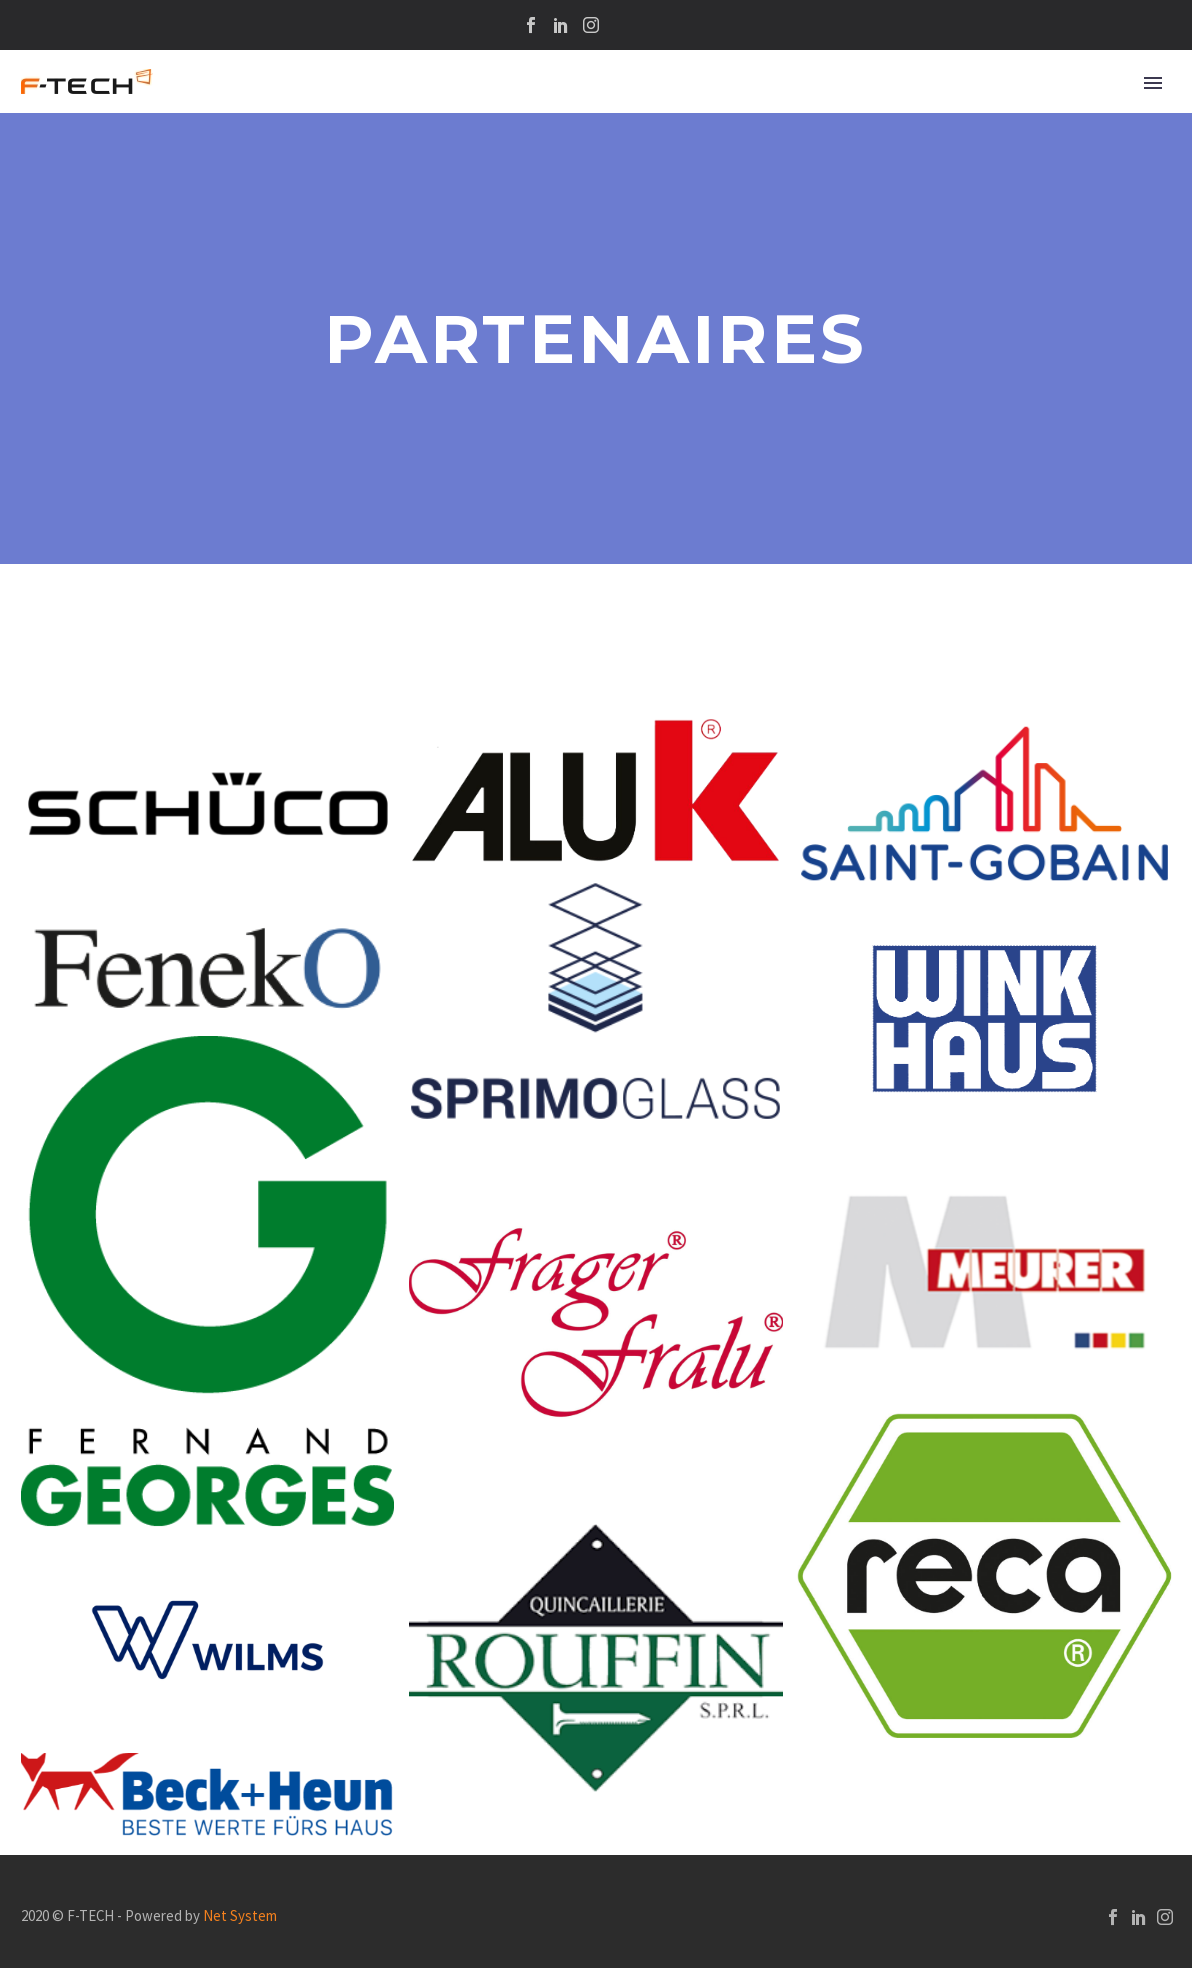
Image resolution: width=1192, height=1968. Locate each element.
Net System (240, 1915)
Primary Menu (1153, 83)
